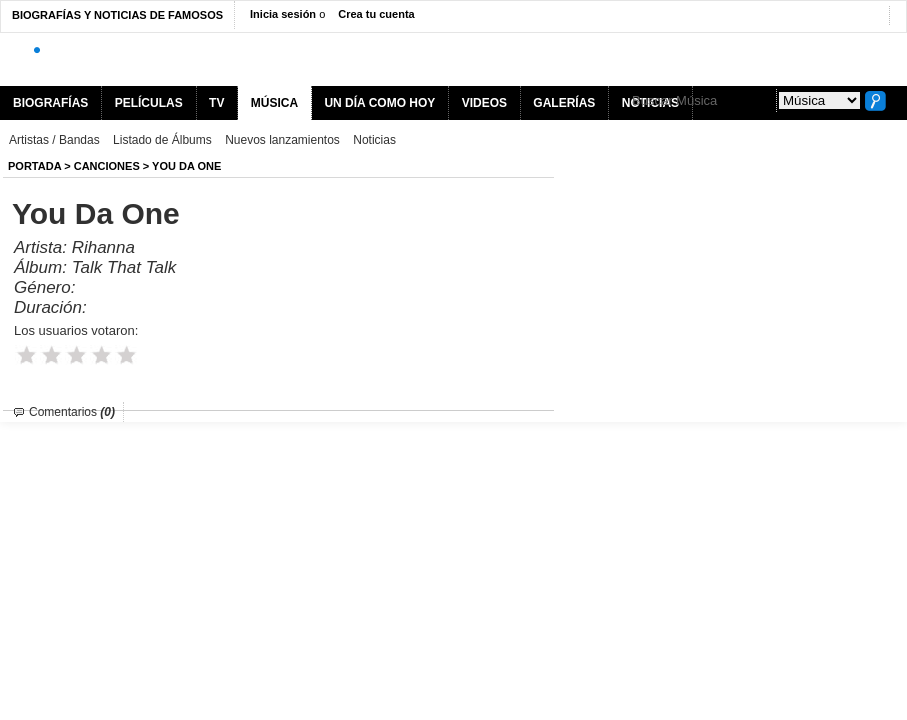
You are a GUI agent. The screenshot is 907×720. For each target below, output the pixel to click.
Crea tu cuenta (376, 14)
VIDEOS (484, 103)
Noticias (374, 140)
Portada (34, 166)
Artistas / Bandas (54, 140)
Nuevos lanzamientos (282, 140)
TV (216, 103)
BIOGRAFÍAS (50, 103)
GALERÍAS (564, 103)
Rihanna (103, 247)
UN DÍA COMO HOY (379, 103)
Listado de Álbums (162, 140)
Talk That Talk (124, 267)
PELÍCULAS (149, 103)
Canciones (107, 166)
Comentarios (72, 412)
